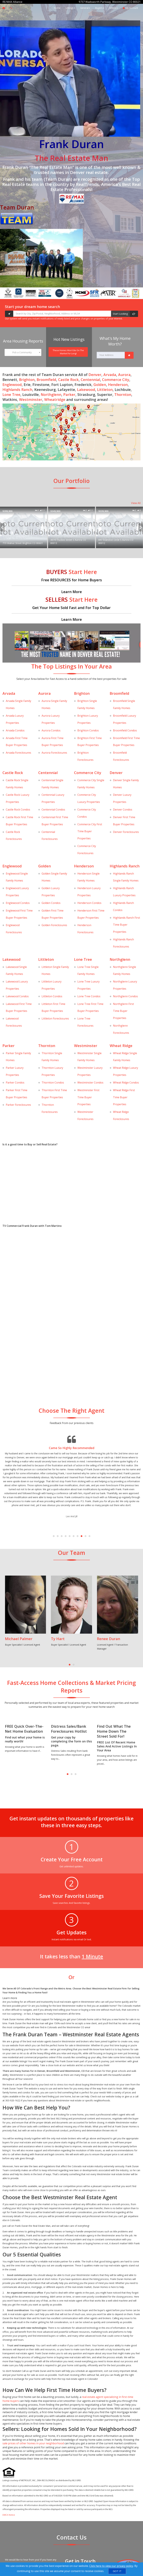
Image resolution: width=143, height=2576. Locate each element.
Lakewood (86, 389)
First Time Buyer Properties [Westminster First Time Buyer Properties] (88, 940)
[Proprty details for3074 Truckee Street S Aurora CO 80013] (71, 527)
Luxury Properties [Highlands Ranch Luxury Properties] (124, 815)
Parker (69, 394)
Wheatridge (54, 399)
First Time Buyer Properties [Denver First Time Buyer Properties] (124, 771)
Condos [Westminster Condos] (90, 932)
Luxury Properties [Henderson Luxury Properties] (89, 815)
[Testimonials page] (71, 1307)
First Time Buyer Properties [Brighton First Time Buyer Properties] (89, 721)
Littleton (105, 389)
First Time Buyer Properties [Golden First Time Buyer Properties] (52, 828)
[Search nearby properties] (9, 313)
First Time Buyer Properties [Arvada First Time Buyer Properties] (17, 721)
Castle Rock (68, 379)
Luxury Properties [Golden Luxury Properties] (51, 815)
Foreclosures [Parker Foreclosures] (18, 944)
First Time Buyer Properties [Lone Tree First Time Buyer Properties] (90, 884)
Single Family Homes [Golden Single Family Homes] (54, 807)
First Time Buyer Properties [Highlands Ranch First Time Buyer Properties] (126, 833)
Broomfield (46, 379)
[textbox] (23, 352)
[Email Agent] (5, 8)
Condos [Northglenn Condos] (125, 878)
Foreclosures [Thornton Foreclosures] (50, 946)
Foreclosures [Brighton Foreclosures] (85, 729)
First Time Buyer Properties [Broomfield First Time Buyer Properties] (126, 721)
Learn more (9, 1829)
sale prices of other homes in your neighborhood (33, 2274)
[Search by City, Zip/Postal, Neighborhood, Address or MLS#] (71, 313)
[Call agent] (22, 2)
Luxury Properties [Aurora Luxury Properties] (51, 709)
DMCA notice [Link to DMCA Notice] (71, 2508)
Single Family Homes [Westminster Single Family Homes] (89, 917)
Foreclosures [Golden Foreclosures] (54, 834)
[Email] (46, 2413)
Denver (94, 374)
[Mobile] (31, 2423)
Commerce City (115, 379)
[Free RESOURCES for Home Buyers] (71, 581)
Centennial (90, 379)
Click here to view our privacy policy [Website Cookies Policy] (111, 2566)
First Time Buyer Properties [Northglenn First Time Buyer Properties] (123, 886)
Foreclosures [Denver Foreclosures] (126, 777)
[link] (129, 355)
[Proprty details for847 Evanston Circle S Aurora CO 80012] (119, 527)
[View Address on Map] (81, 2424)
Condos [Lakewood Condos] (17, 878)
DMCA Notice (8, 2345)
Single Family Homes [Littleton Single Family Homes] (55, 864)
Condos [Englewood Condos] (18, 821)
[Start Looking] (124, 313)
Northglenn (51, 394)
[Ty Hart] (71, 1439)
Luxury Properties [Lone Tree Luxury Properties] (88, 872)
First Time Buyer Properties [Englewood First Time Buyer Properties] (19, 828)
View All (136, 503)
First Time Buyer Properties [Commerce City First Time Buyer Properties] (89, 776)
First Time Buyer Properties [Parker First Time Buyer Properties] (16, 938)
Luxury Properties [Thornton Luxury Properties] (52, 925)
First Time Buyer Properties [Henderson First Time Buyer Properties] (90, 828)
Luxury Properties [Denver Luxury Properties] (122, 758)
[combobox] (22, 352)
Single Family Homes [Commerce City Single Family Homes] (90, 750)
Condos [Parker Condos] (15, 932)
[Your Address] (111, 355)
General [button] (85, 7)
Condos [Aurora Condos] (51, 715)
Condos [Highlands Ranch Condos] (123, 823)
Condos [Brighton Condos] (88, 715)
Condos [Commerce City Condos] (86, 766)
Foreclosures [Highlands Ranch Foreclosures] (123, 843)
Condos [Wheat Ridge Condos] (126, 932)
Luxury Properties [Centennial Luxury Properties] (53, 758)
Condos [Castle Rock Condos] (18, 765)
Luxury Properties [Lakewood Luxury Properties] (17, 872)
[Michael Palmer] (25, 1439)
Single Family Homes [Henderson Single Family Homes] (88, 807)
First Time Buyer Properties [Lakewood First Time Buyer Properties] (19, 884)
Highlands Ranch (17, 389)
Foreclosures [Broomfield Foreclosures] (121, 729)
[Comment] (31, 2440)
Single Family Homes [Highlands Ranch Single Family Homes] (126, 807)
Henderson (118, 384)
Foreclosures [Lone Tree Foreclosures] (85, 893)
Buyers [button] (99, 7)
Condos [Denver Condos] (122, 765)
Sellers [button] (113, 7)
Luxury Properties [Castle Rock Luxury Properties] (17, 758)
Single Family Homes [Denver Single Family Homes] (126, 750)
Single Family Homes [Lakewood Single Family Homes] (16, 864)
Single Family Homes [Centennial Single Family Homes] (52, 750)
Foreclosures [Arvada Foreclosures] (18, 728)
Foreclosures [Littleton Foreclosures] (55, 891)
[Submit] (17, 2493)
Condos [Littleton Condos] (52, 878)
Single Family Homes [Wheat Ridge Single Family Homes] (125, 917)
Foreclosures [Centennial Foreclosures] (50, 779)
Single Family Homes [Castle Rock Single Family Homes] (17, 750)
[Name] (17, 2413)
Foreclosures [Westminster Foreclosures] (85, 949)
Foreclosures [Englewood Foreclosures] (14, 836)
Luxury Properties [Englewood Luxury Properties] (17, 815)
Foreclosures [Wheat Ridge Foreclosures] (121, 949)
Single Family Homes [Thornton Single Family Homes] (52, 917)
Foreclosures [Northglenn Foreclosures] (121, 896)
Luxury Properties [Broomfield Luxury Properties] (124, 709)
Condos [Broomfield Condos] (125, 715)
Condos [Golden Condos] (51, 821)
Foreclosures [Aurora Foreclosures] (54, 728)
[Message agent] (81, 2410)
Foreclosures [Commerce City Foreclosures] (86, 786)
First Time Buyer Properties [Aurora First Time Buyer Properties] (52, 721)
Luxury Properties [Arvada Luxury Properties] (15, 709)
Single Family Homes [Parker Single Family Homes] (18, 917)
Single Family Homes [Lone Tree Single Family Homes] (88, 864)
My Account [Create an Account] (130, 7)
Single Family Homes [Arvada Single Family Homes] (18, 701)
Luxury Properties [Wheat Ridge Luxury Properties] (125, 925)
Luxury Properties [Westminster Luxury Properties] (90, 925)
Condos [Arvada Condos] (15, 715)
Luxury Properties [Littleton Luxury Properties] (51, 872)
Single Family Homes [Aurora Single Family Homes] (54, 701)
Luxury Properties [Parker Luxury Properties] (15, 925)
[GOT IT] (117, 2571)
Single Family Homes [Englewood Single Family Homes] (17, 807)
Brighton (27, 379)
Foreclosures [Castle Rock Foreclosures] (14, 779)
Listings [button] (70, 7)
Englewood (12, 384)
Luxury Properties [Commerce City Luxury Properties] (88, 758)
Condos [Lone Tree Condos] (88, 878)
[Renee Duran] (117, 1439)
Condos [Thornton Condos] (53, 932)
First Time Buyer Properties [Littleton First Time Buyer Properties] (53, 884)
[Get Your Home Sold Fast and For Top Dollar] (71, 609)
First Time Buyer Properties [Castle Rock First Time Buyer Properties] (19, 771)
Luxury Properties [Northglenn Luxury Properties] (125, 872)
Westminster (30, 399)
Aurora (124, 374)
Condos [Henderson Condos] (89, 821)
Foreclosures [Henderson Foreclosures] (85, 836)
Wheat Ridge (121, 909)
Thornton (122, 394)
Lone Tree (11, 394)
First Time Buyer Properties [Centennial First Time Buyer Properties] (55, 771)
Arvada (109, 374)
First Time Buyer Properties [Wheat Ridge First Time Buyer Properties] (124, 940)
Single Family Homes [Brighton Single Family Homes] (87, 701)
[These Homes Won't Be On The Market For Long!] (68, 352)
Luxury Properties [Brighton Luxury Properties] (87, 709)
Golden (99, 384)
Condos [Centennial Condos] (53, 765)
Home (57, 7)
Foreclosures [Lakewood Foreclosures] (14, 893)
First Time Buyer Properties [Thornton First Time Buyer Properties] (54, 938)
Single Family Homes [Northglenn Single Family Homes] (124, 864)
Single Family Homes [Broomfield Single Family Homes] (124, 701)
